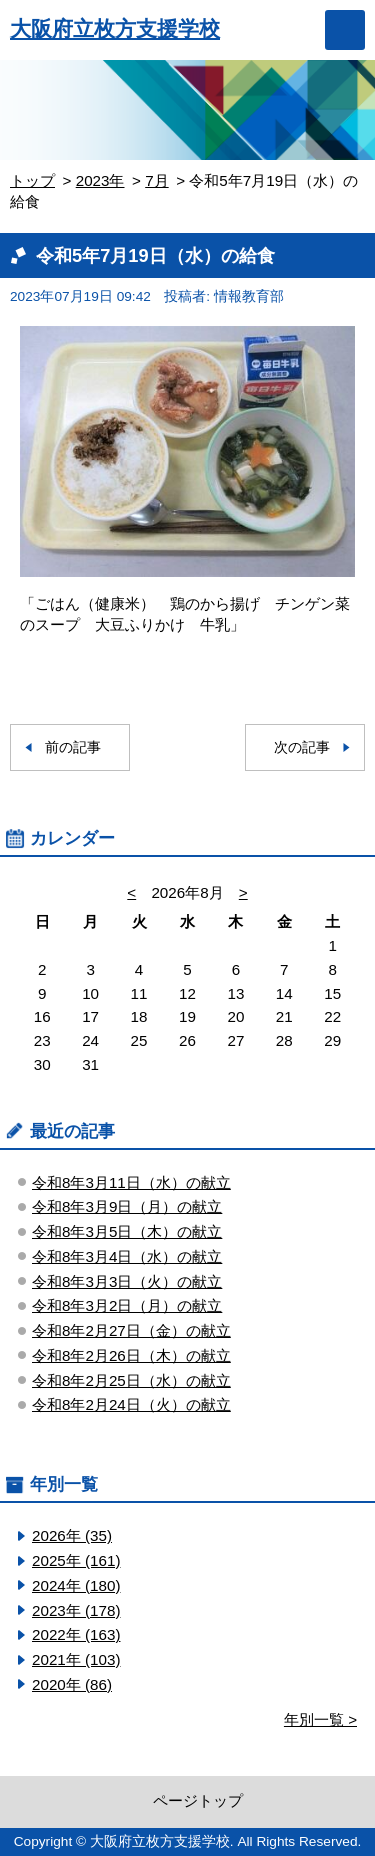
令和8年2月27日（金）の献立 (131, 1330)
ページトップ (198, 1800)
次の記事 (302, 747)
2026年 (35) (72, 1535)
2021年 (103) (76, 1659)
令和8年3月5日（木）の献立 (127, 1231)
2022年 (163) (76, 1634)
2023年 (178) (76, 1610)
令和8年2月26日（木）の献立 (131, 1355)
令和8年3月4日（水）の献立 (127, 1256)
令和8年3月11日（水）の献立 (131, 1182)
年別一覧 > (320, 1719)
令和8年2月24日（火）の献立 (131, 1404)
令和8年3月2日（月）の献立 (127, 1305)
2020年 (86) (72, 1684)
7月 (156, 180)
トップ (32, 180)
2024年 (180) (76, 1585)
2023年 (100, 180)
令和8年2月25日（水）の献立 (131, 1380)
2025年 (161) (76, 1560)
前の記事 (73, 747)
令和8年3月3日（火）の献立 (127, 1281)
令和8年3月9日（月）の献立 (127, 1206)
